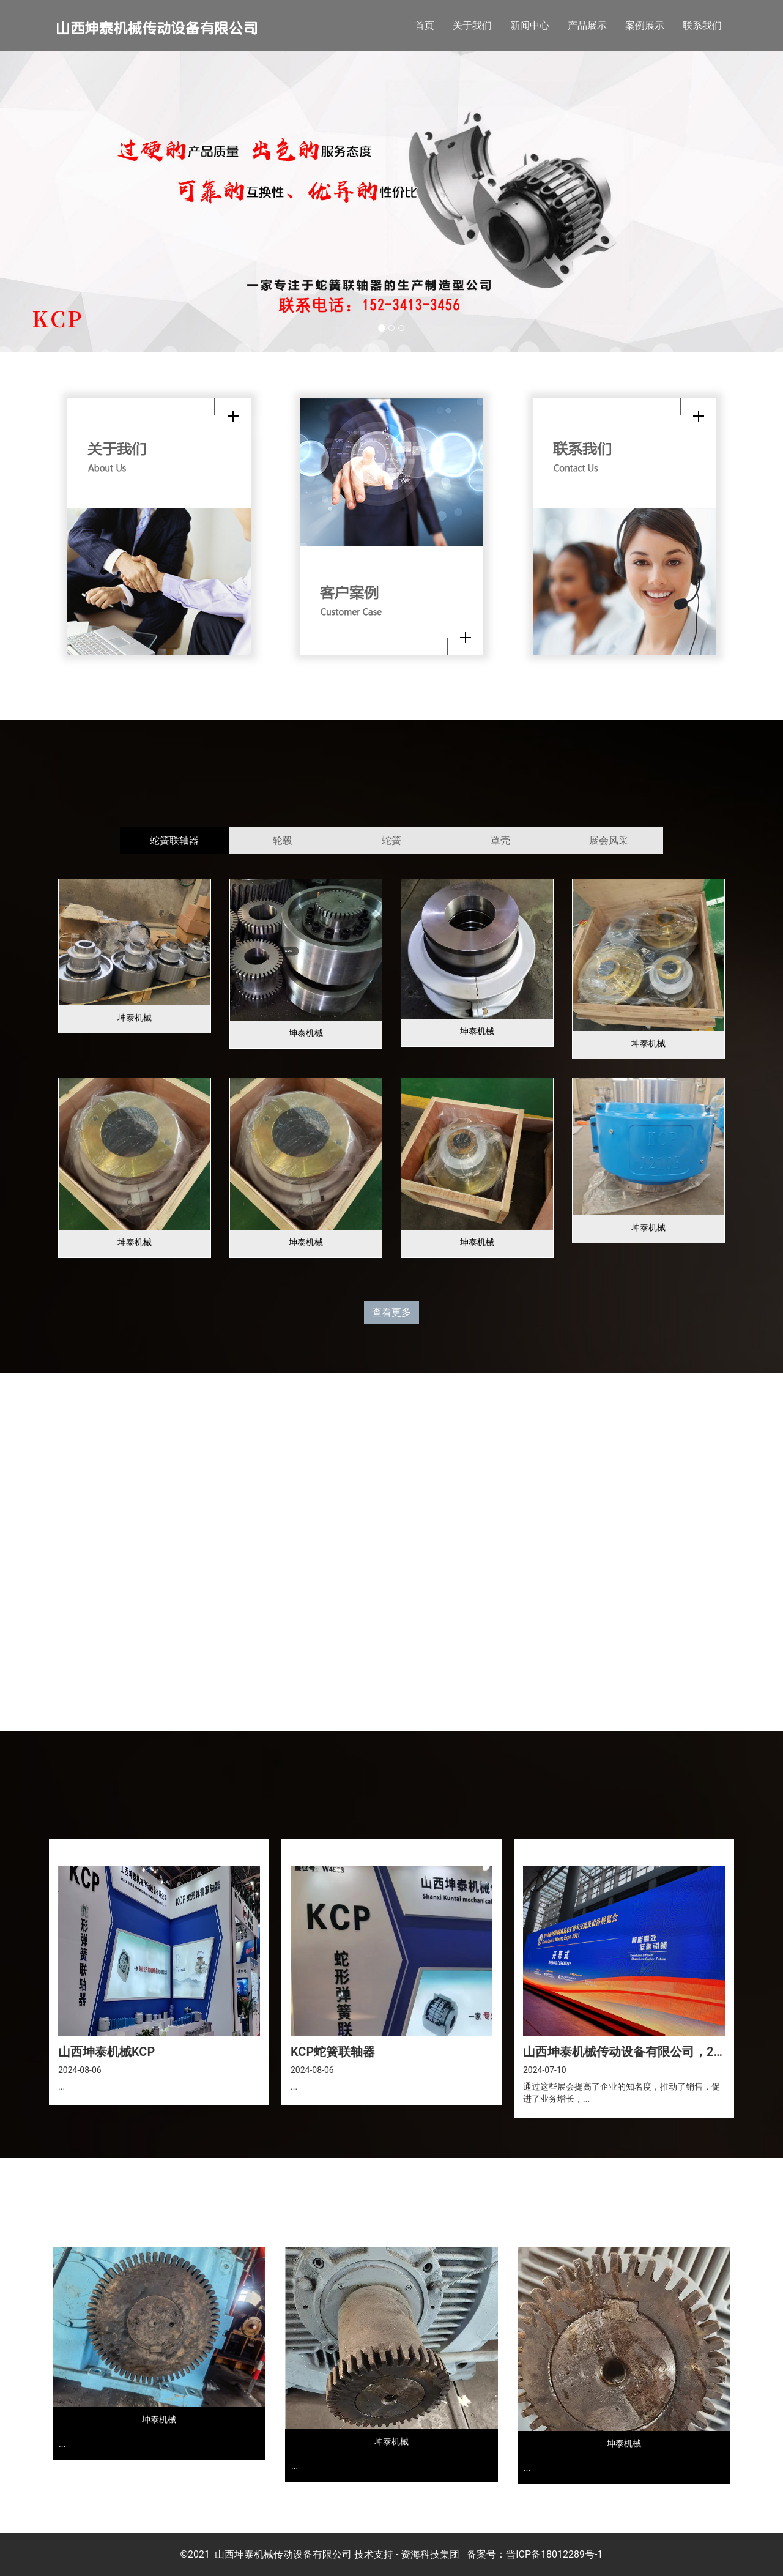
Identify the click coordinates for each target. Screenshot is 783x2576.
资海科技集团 (430, 2554)
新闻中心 (529, 25)
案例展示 (644, 25)
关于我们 (472, 25)
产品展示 (587, 25)
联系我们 (702, 25)
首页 (424, 25)
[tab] (174, 840)
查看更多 (391, 1312)
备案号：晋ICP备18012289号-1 (535, 2554)
